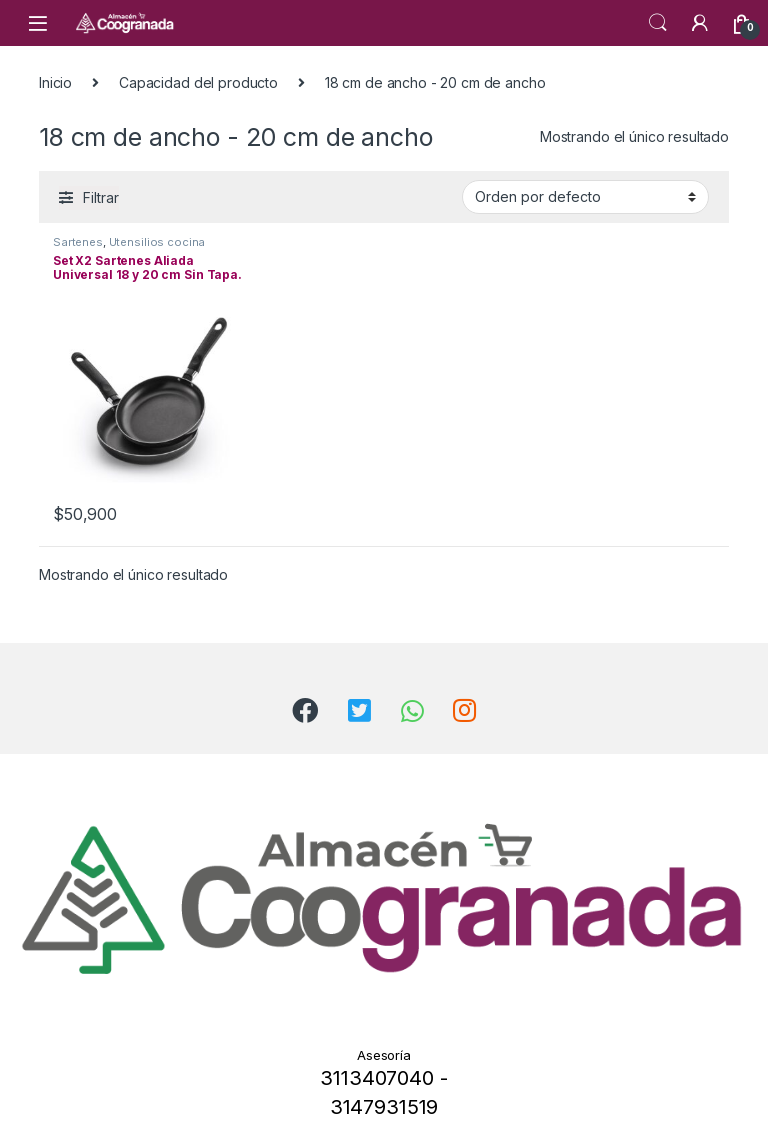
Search (658, 23)
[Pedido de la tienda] (585, 197)
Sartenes (78, 242)
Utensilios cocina (157, 242)
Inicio (55, 82)
